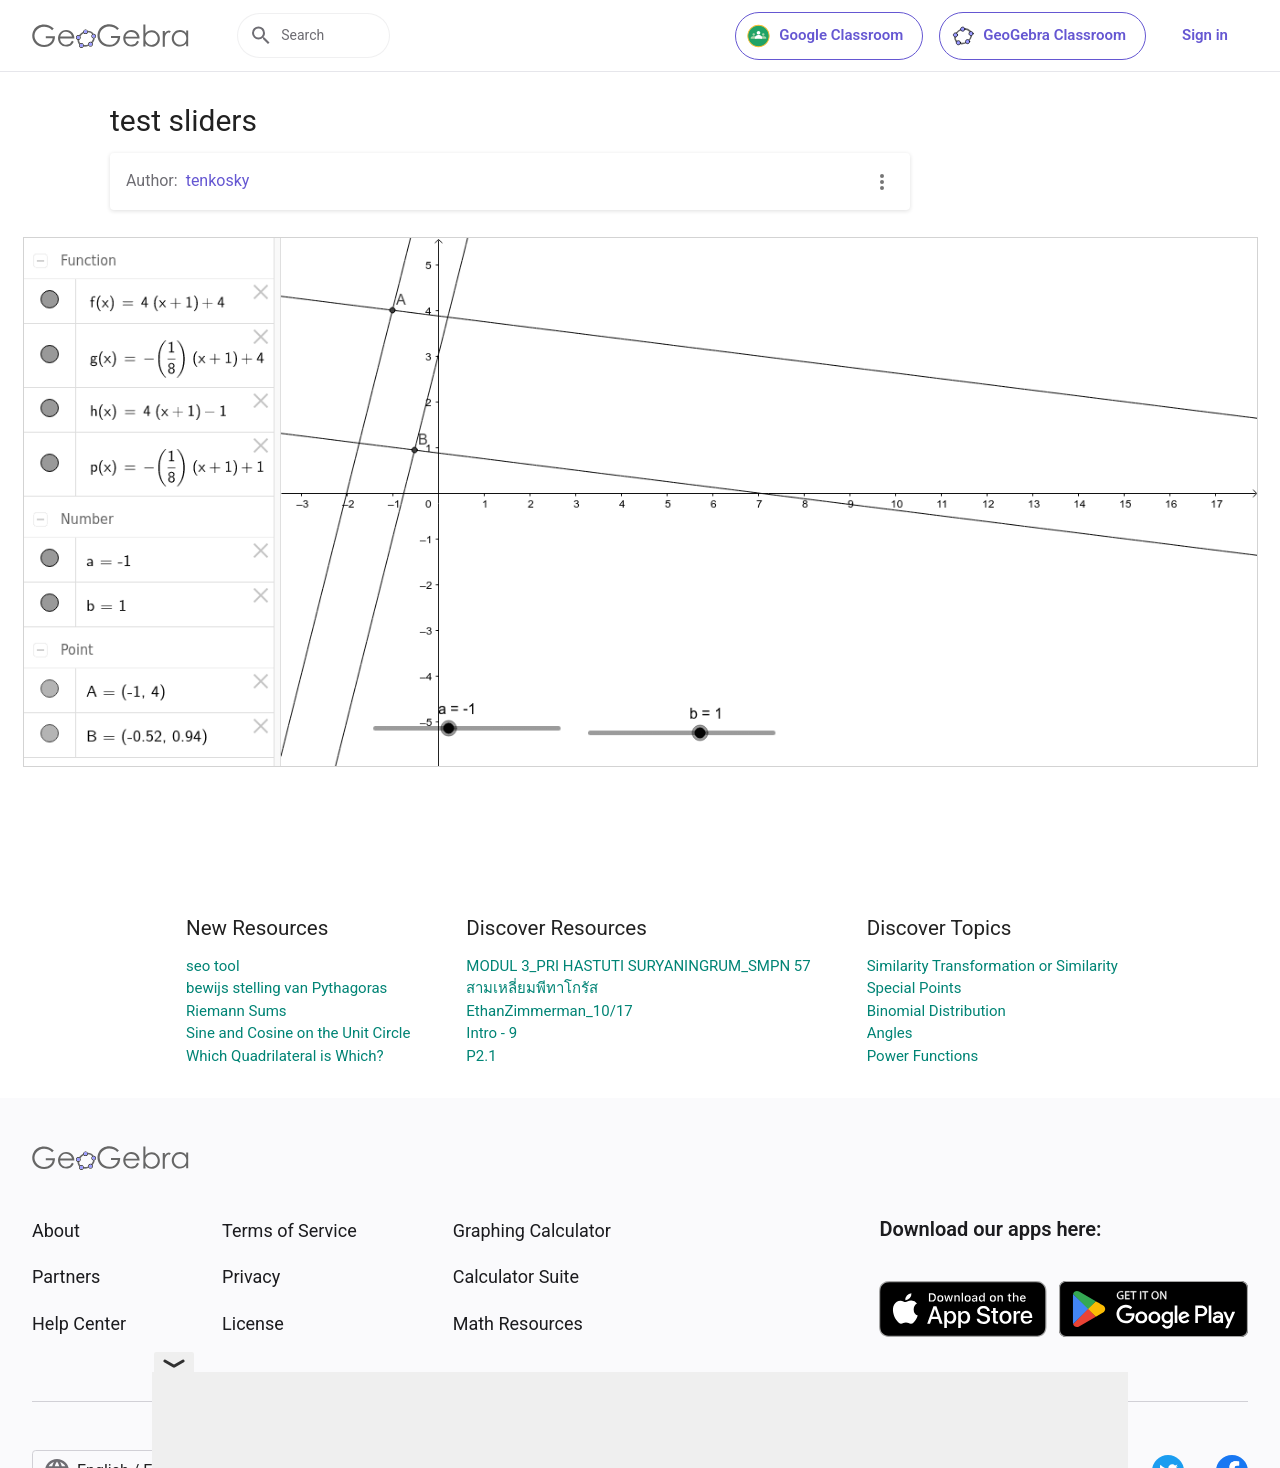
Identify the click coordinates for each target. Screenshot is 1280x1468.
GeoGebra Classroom (1038, 36)
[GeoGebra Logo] (110, 36)
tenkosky (218, 180)
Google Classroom (825, 36)
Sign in (1205, 35)
